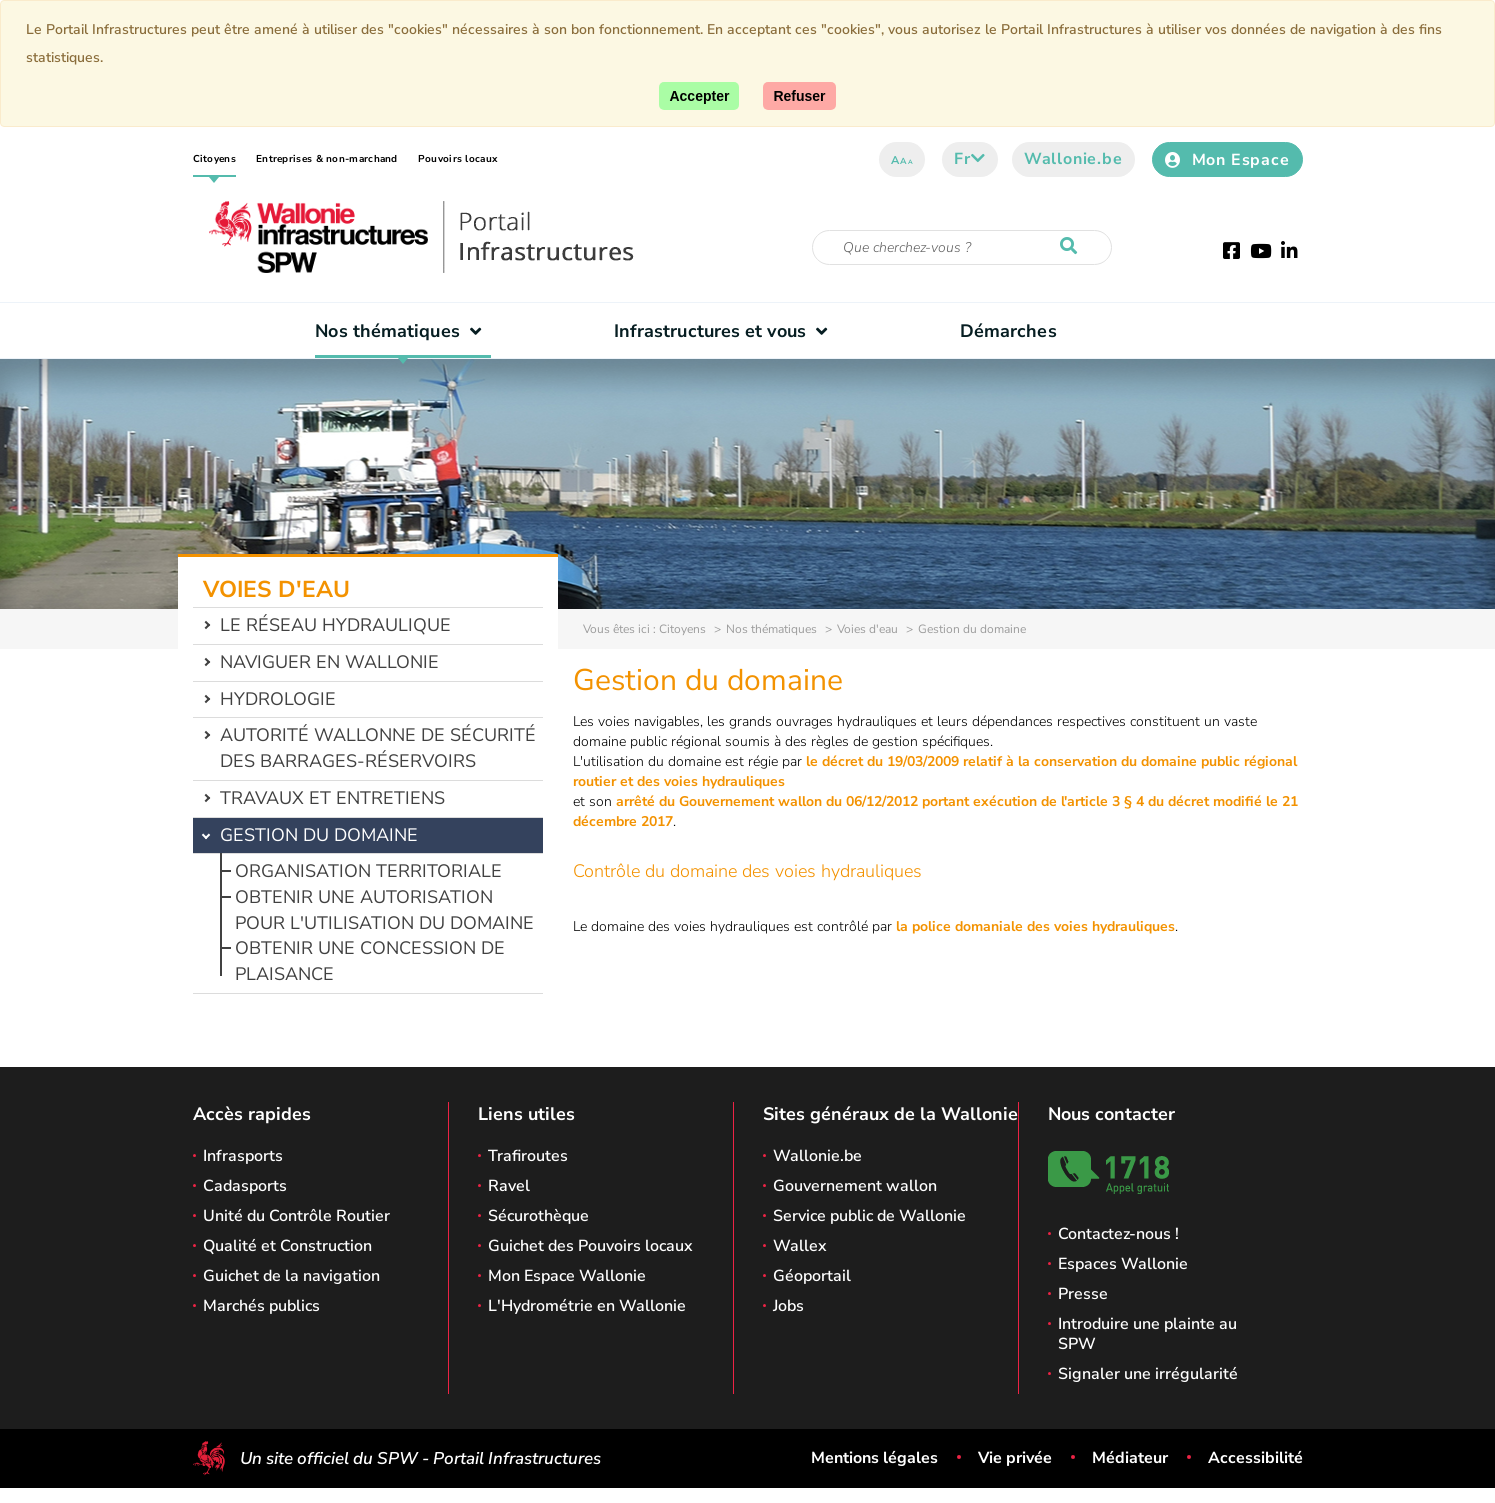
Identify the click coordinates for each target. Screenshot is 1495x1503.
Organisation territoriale (368, 871)
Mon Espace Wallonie (567, 1276)
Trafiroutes (528, 1156)
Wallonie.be (1073, 159)
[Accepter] (699, 96)
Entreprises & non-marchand (327, 159)
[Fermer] (799, 96)
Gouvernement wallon (855, 1186)
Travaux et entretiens (332, 798)
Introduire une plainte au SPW (1147, 1334)
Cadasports (245, 1186)
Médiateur (1130, 1458)
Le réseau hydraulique (335, 625)
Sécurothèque (538, 1216)
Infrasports (243, 1156)
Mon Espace (1227, 160)
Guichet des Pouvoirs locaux (590, 1246)
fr (969, 159)
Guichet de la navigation (291, 1276)
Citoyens (214, 159)
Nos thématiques (402, 331)
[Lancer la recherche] (1073, 247)
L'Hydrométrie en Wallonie (587, 1306)
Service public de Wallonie (869, 1216)
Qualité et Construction (287, 1246)
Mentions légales (874, 1458)
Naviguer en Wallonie (329, 662)
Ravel (509, 1186)
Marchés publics (261, 1306)
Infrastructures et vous (725, 331)
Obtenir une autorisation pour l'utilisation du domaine (384, 910)
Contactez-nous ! (1118, 1234)
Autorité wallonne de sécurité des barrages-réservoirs (378, 748)
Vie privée (1015, 1458)
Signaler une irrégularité (1148, 1374)
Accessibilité (1255, 1458)
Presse (1083, 1294)
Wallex (800, 1246)
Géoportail (812, 1276)
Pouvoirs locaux (458, 159)
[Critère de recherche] (962, 247)
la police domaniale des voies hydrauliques (1035, 926)
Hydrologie (278, 699)
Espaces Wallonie (1123, 1264)
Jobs (788, 1306)
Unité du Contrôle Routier (296, 1216)
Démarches (1008, 331)
